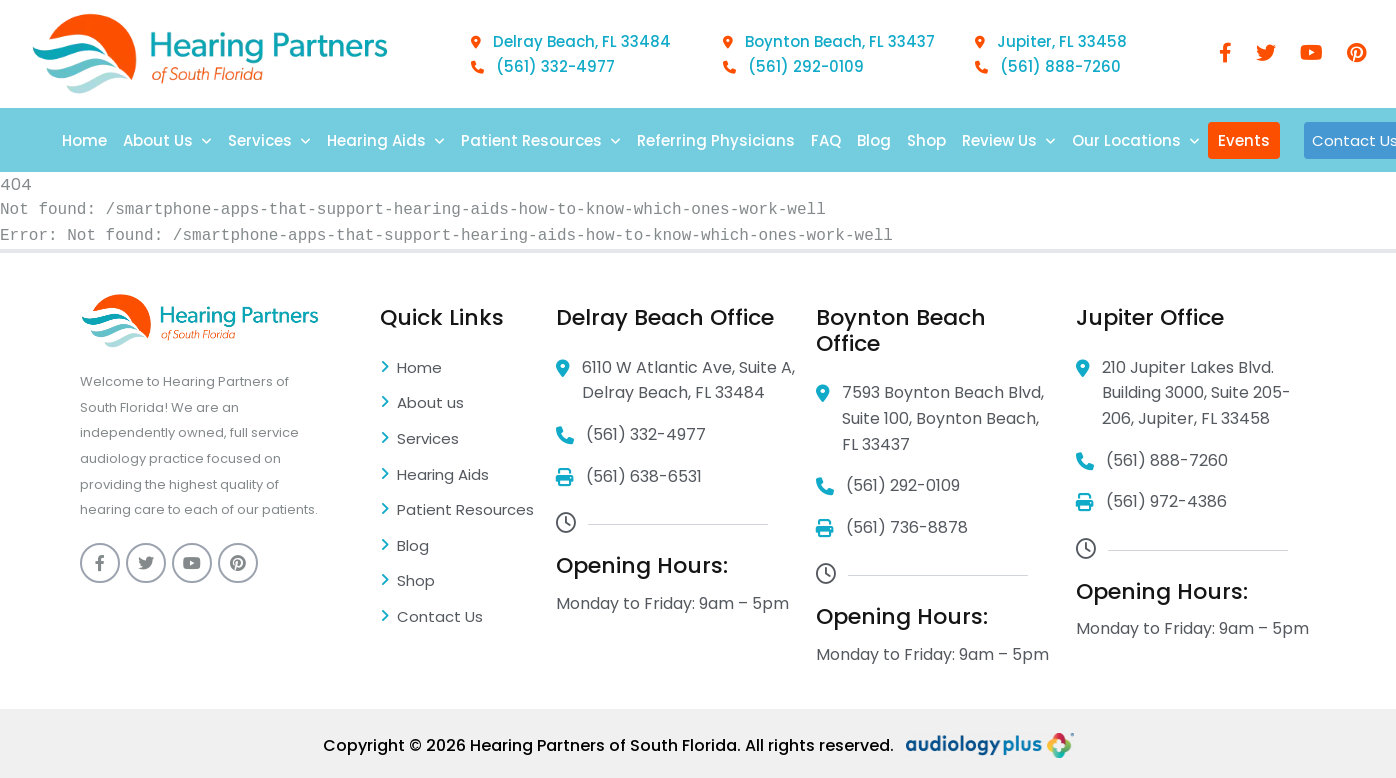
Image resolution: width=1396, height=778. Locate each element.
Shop (926, 140)
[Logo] (210, 54)
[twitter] (1266, 54)
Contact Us (431, 618)
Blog (874, 140)
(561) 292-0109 (793, 66)
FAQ (826, 140)
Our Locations (1136, 140)
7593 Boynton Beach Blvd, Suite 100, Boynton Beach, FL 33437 (930, 419)
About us (422, 404)
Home (84, 140)
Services (269, 140)
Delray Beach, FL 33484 (571, 41)
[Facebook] (1225, 54)
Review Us (1009, 140)
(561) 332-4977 (543, 66)
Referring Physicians (716, 140)
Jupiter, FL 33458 (1051, 41)
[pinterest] (1356, 54)
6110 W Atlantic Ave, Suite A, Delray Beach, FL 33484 (675, 381)
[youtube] (1311, 54)
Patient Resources (541, 140)
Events (1244, 140)
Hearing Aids (386, 140)
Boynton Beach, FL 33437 (829, 41)
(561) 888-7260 (1048, 66)
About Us (167, 140)
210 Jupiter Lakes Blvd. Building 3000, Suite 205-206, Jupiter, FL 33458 (1183, 394)
